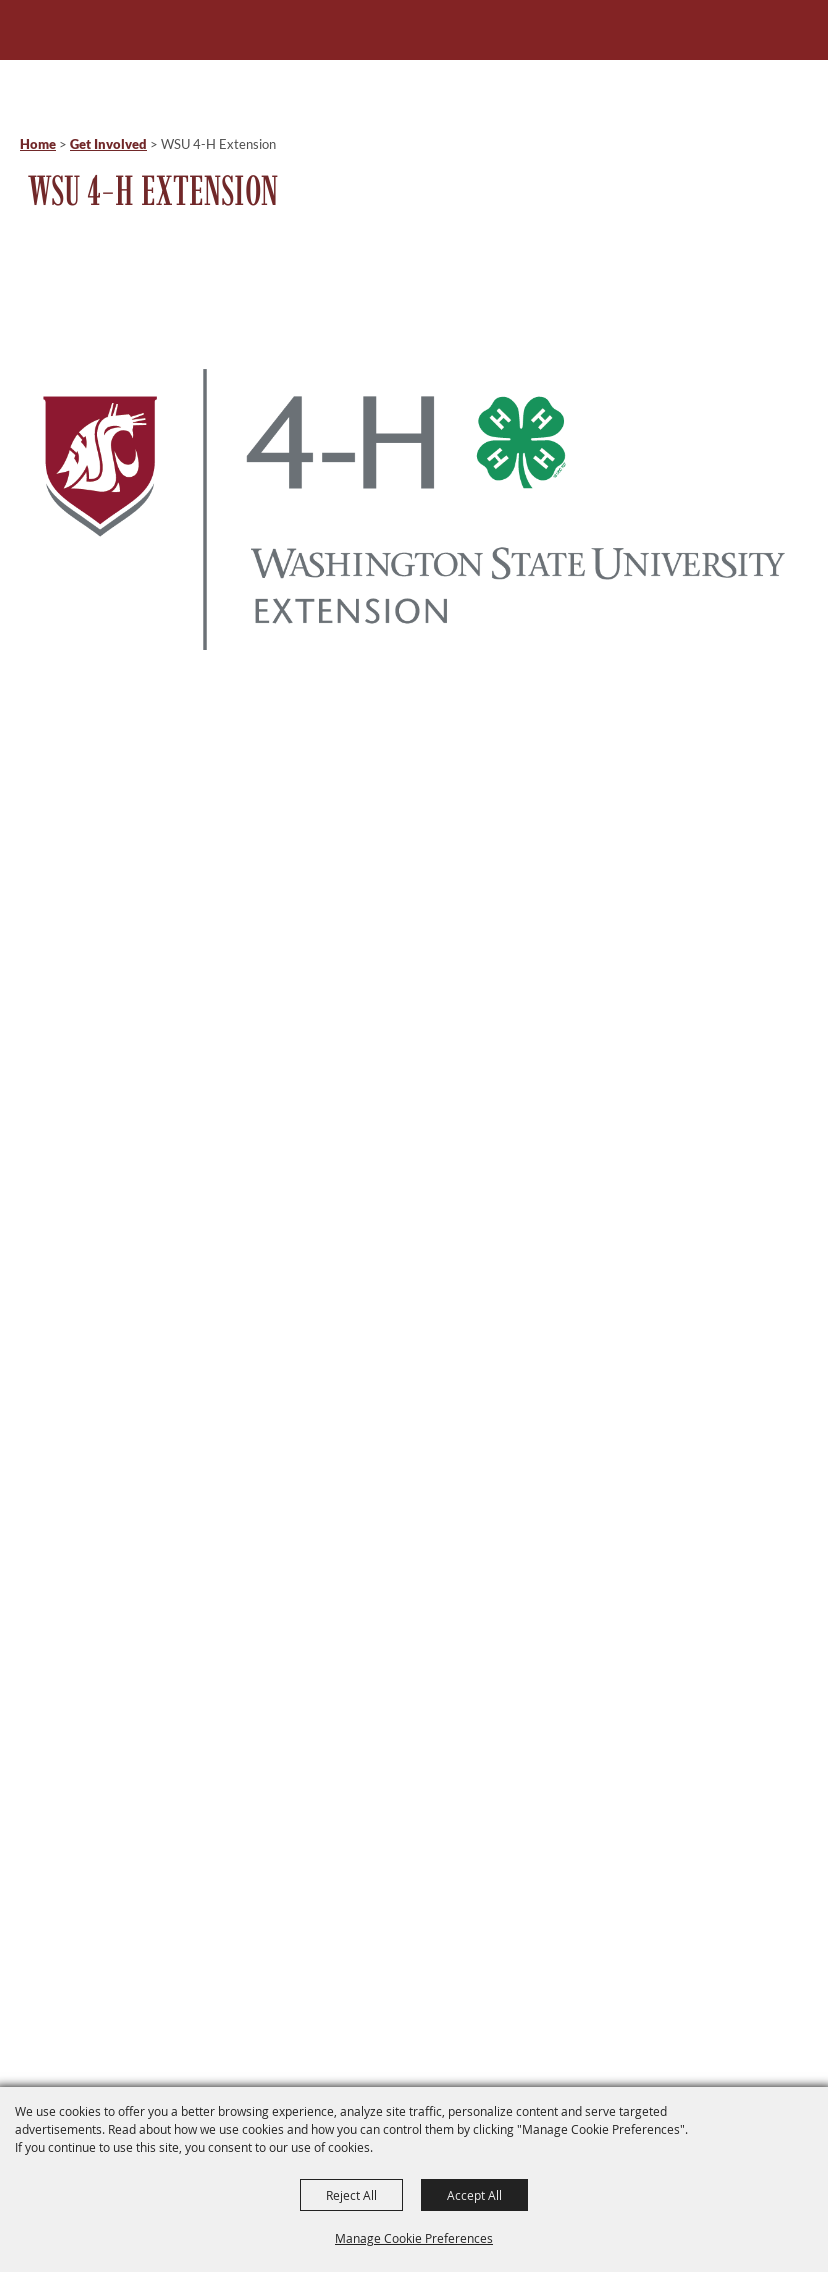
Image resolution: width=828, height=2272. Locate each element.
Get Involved (108, 144)
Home (38, 144)
